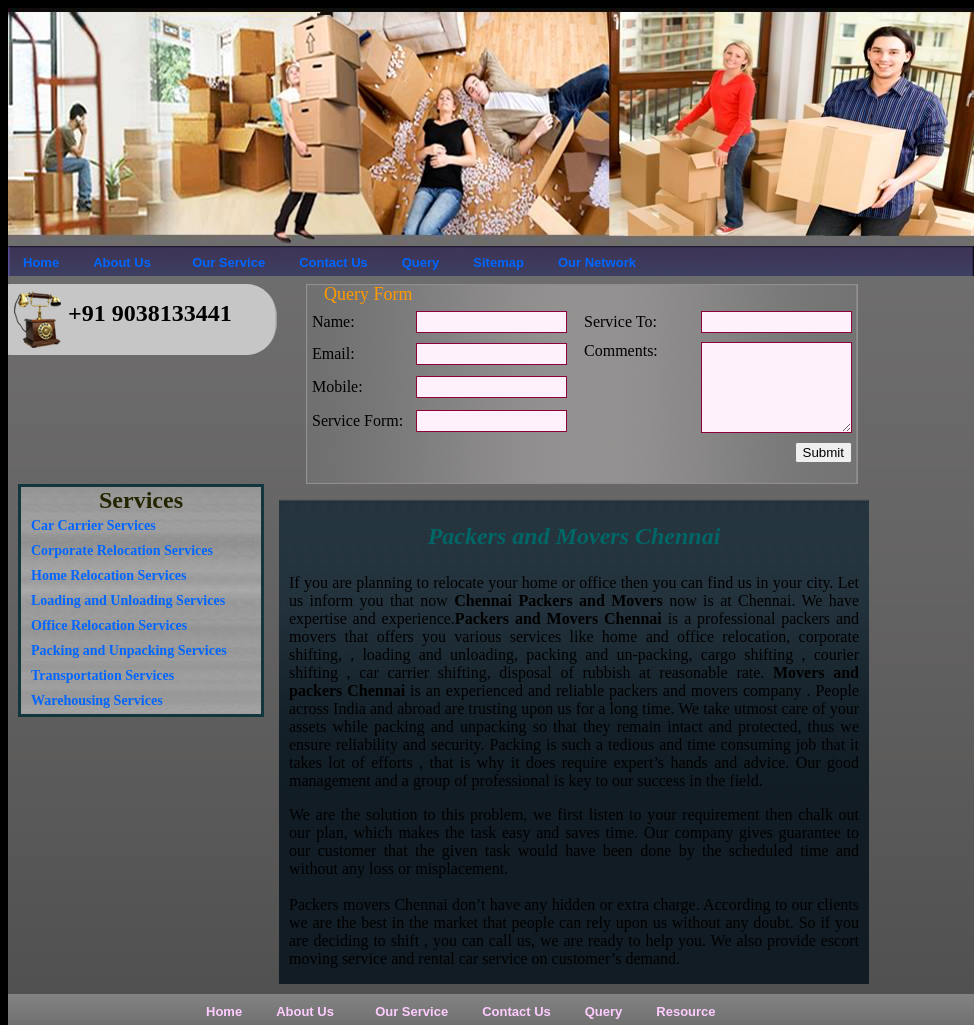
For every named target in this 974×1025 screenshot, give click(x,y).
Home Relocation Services (109, 575)
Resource (685, 1011)
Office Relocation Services (109, 625)
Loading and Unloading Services (128, 600)
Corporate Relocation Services (122, 550)
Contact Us (333, 262)
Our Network (597, 262)
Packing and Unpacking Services (129, 650)
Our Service (225, 262)
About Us (122, 262)
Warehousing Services (97, 700)
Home (41, 262)
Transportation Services (102, 675)
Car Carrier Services (93, 525)
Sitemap (498, 262)
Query (421, 262)
